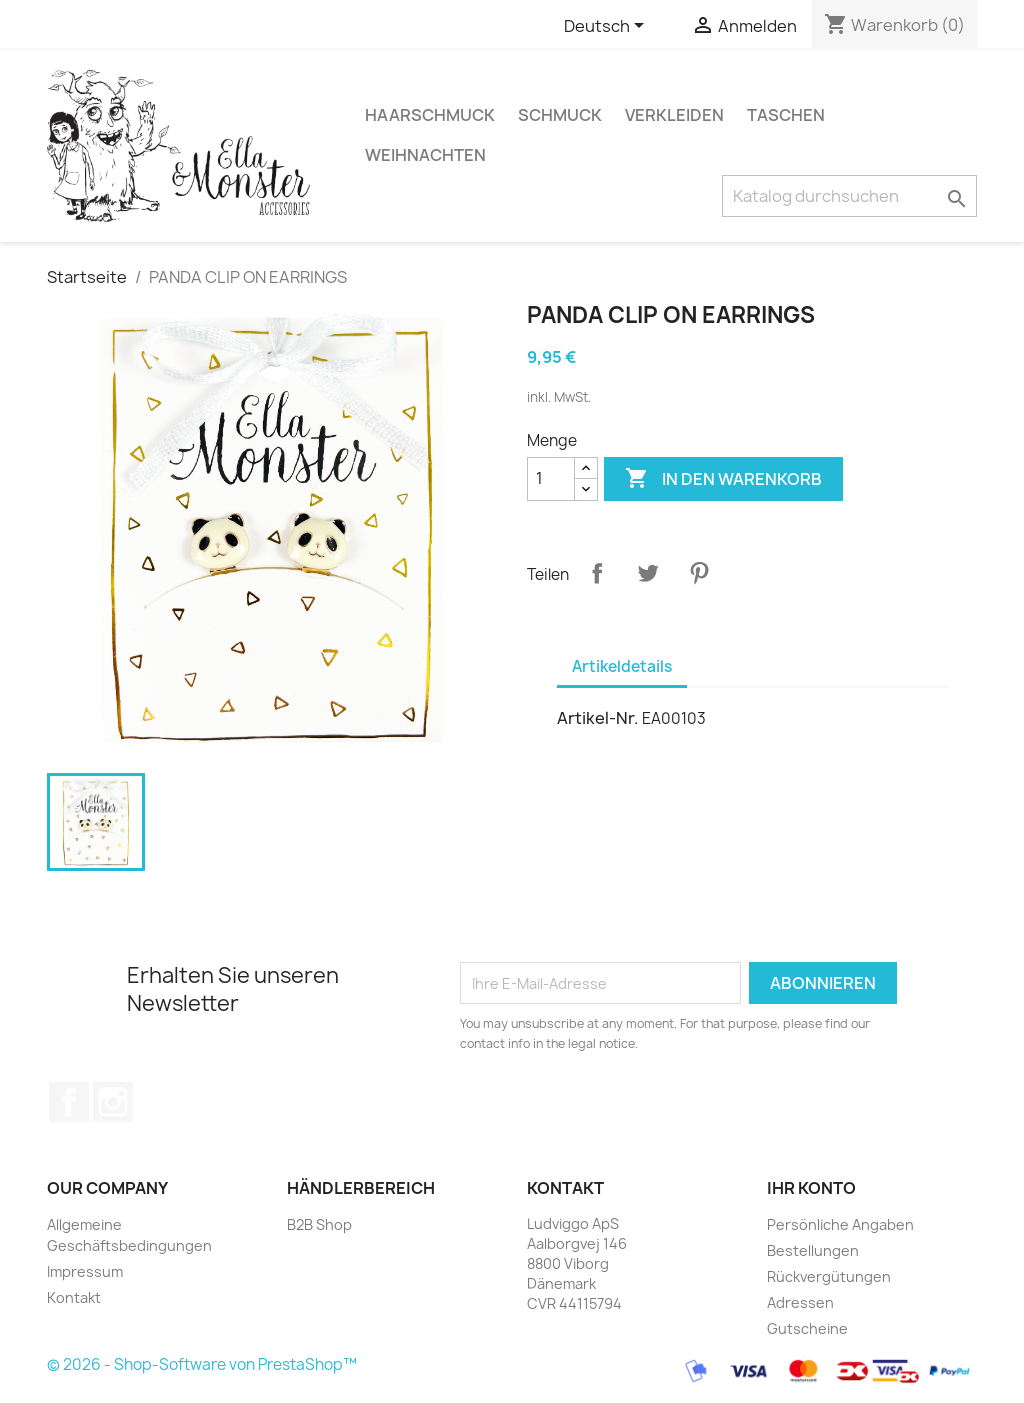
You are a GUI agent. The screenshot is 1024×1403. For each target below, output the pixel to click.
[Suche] (849, 196)
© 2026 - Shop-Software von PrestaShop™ (202, 1365)
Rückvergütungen (829, 1276)
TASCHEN (786, 115)
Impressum (85, 1271)
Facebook (69, 1102)
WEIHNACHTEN (425, 155)
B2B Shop (319, 1224)
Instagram (113, 1102)
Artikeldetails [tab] (622, 666)
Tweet (648, 573)
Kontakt (74, 1297)
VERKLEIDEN (674, 115)
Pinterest (699, 573)
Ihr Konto (811, 1188)
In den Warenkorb (723, 479)
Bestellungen (813, 1250)
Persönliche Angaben (840, 1224)
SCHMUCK (560, 115)
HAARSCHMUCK (430, 115)
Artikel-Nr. (598, 718)
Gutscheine (807, 1328)
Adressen (800, 1302)
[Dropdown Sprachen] (607, 27)
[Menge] (551, 479)
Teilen (597, 573)
